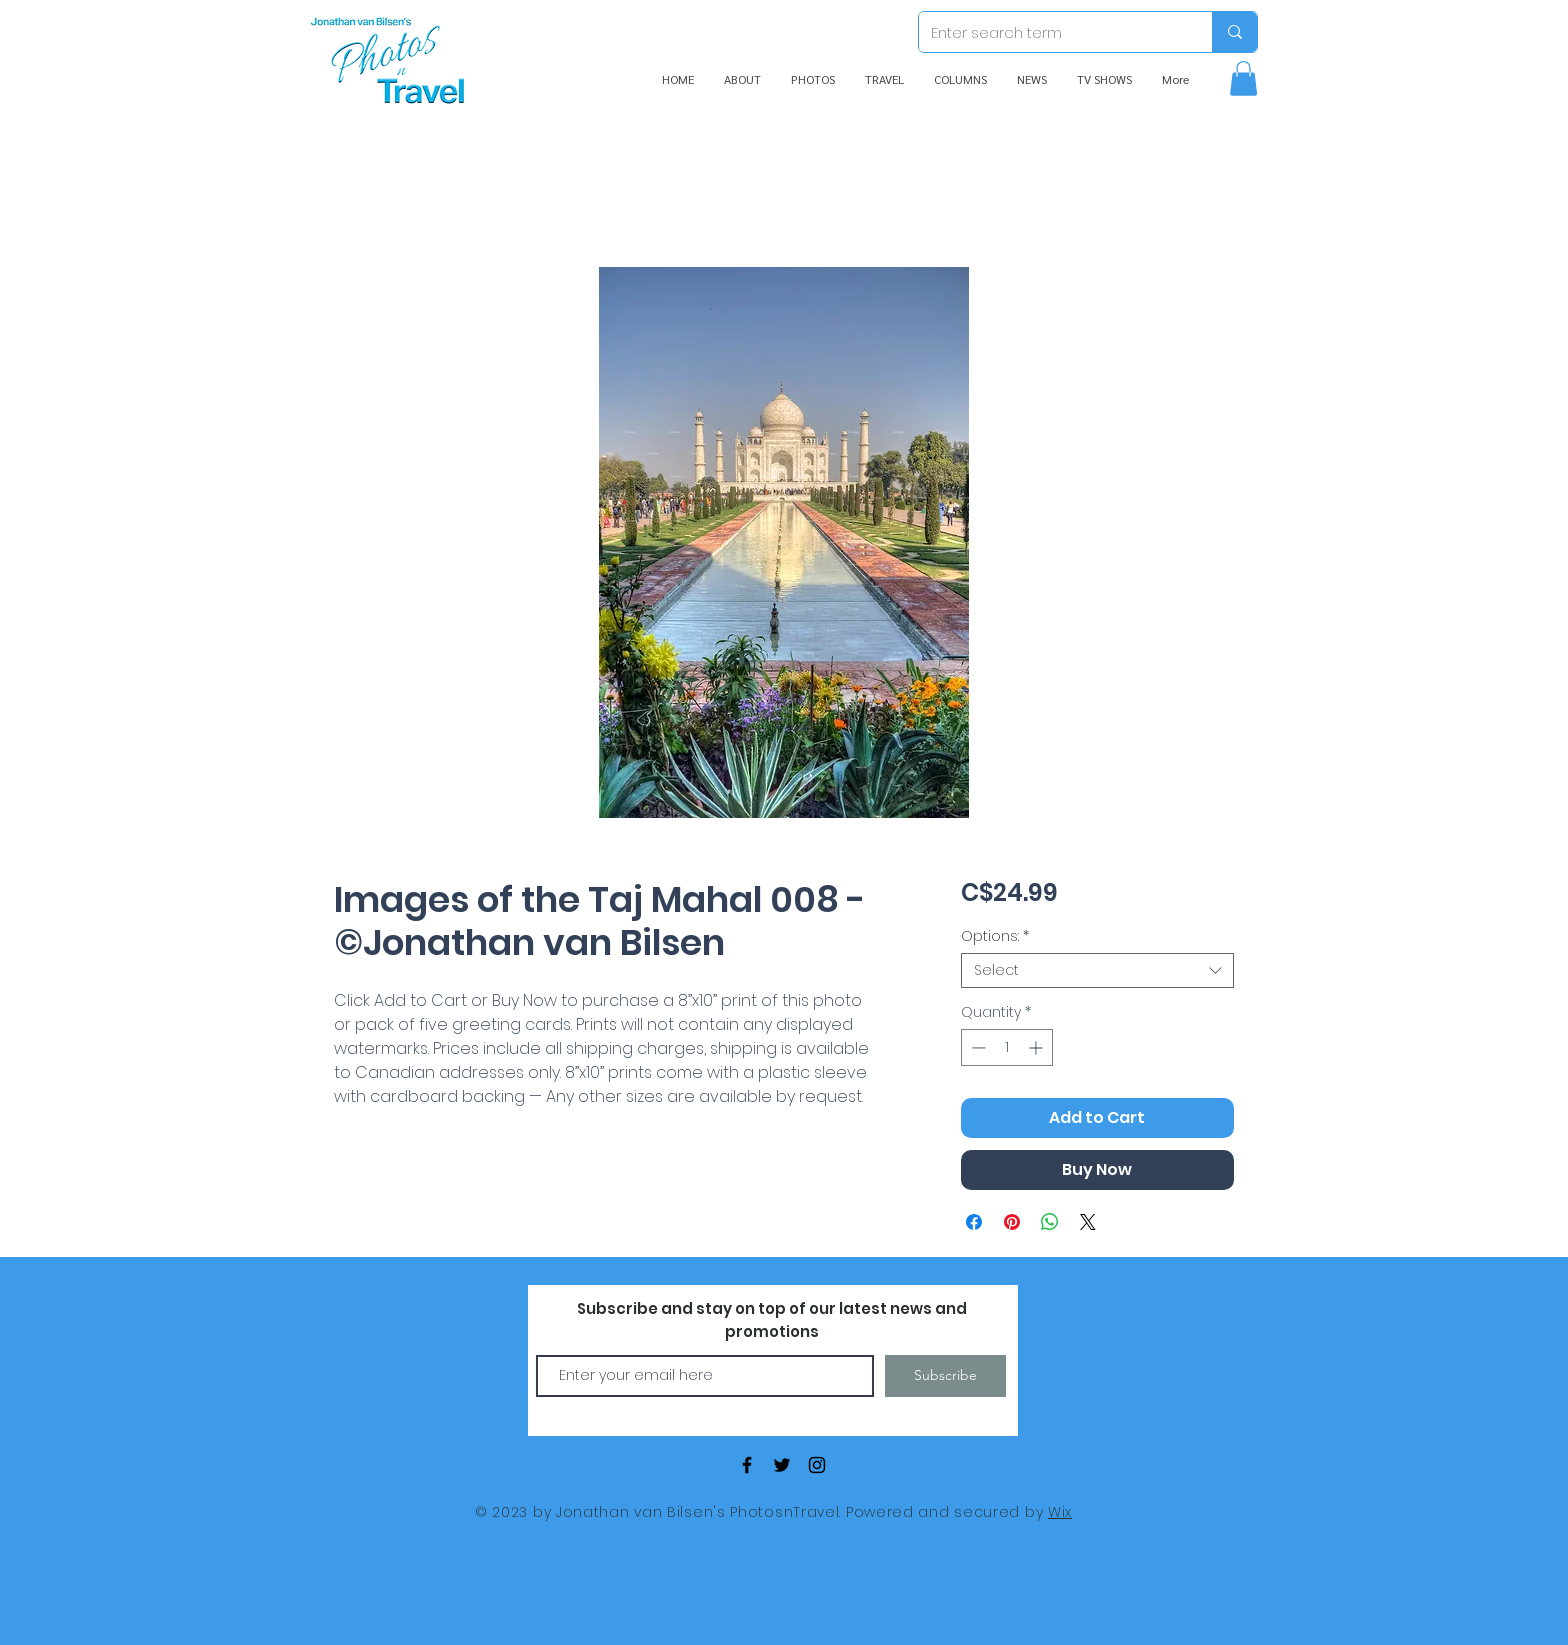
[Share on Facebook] (974, 1222)
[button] (1243, 78)
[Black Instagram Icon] (817, 1465)
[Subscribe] (945, 1376)
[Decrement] (976, 1047)
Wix (1060, 1512)
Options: (995, 936)
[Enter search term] (1050, 32)
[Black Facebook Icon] (747, 1465)
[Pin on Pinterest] (1012, 1222)
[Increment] (1037, 1047)
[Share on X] (1088, 1222)
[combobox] (1097, 970)
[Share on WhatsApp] (1050, 1222)
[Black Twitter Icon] (782, 1465)
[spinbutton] (1007, 1047)
